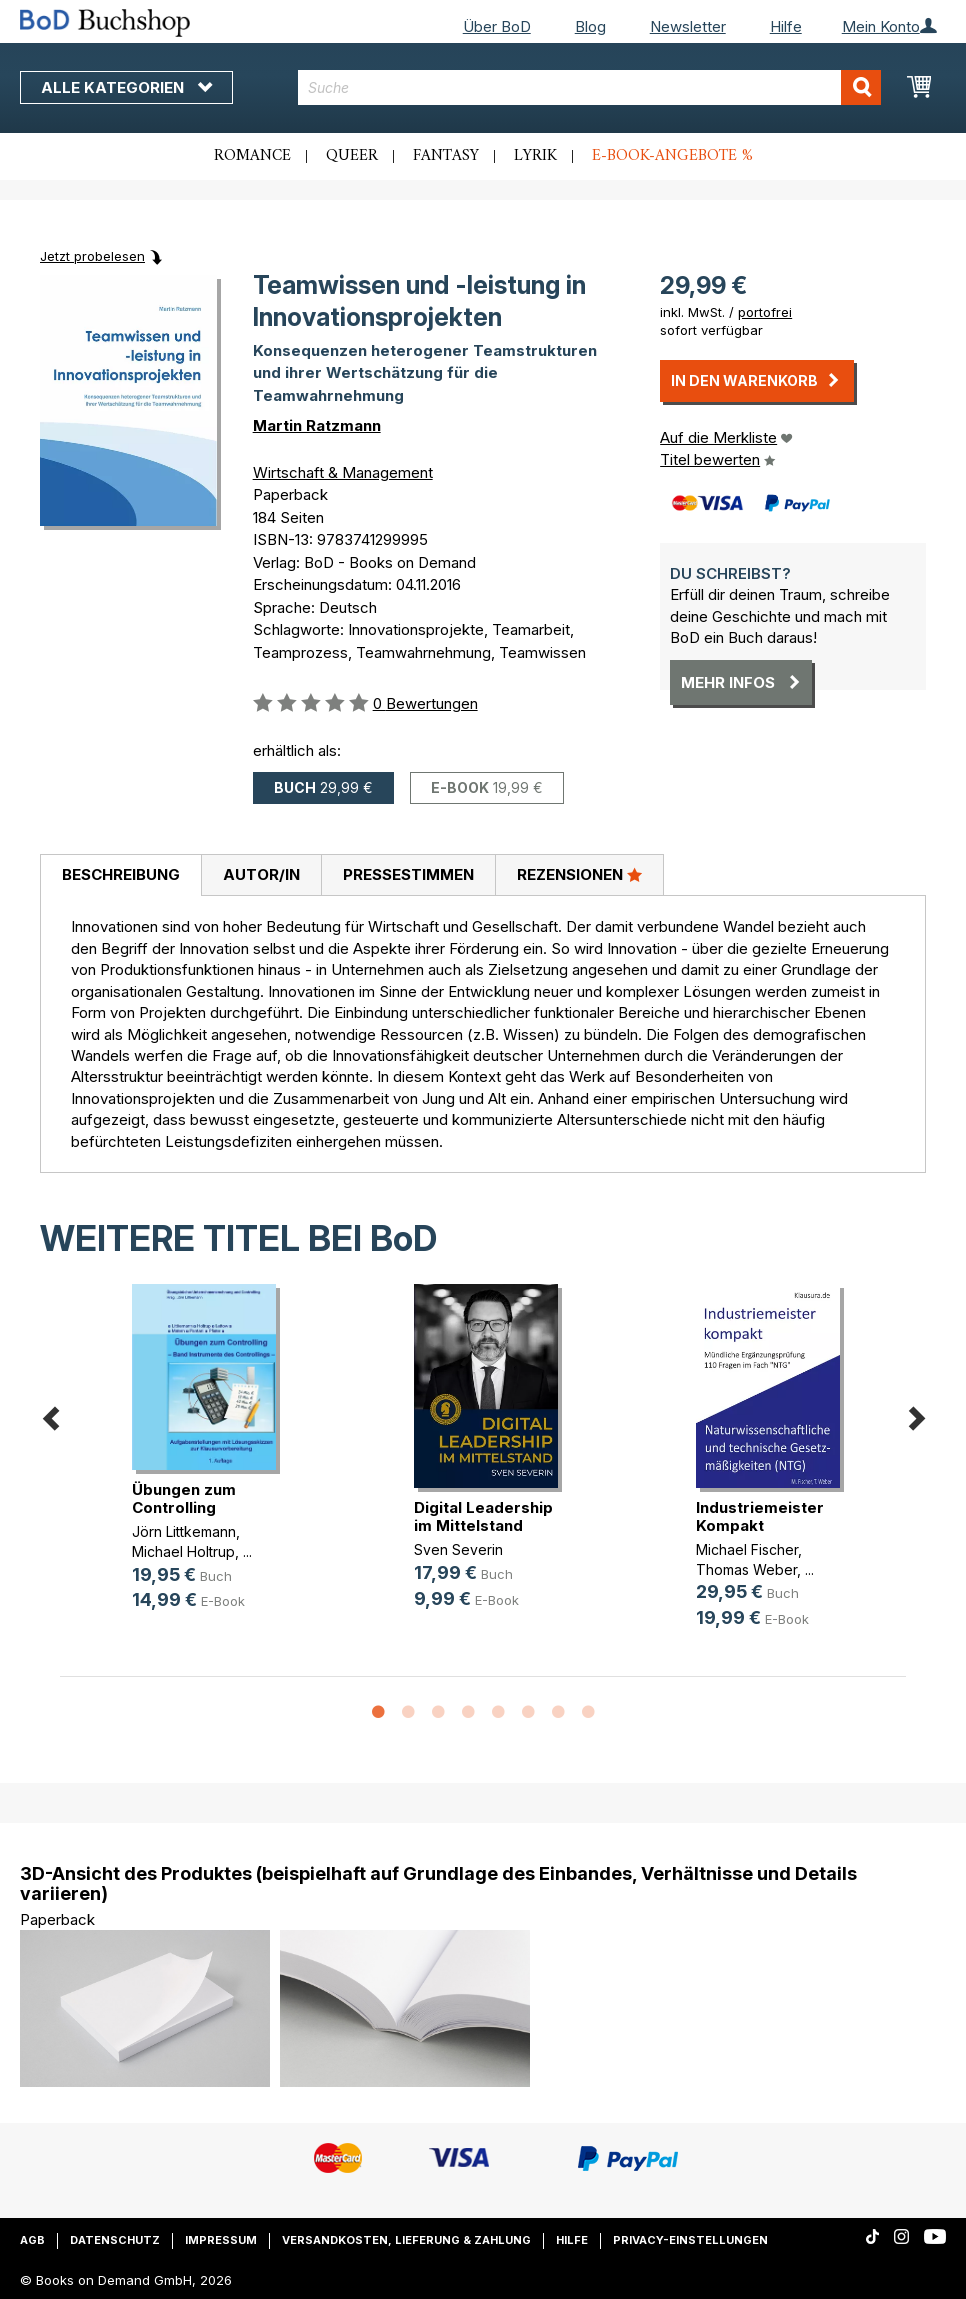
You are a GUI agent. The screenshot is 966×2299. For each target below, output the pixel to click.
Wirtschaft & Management (343, 472)
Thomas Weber (746, 1569)
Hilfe (786, 26)
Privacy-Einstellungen (690, 2240)
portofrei (765, 312)
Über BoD (497, 26)
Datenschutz (115, 2240)
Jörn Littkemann (184, 1531)
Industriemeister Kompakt (760, 1516)
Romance (252, 156)
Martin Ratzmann (317, 425)
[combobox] (589, 87)
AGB (32, 2240)
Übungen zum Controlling (184, 1498)
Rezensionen (579, 874)
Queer (352, 156)
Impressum (221, 2240)
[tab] (120, 876)
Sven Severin (458, 1549)
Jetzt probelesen (92, 256)
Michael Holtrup (183, 1551)
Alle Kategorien (126, 87)
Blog (590, 26)
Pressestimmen (408, 874)
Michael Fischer (747, 1549)
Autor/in (261, 874)
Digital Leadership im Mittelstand (483, 1516)
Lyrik (535, 156)
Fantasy (446, 156)
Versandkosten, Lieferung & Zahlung (406, 2240)
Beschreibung (121, 874)
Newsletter (688, 26)
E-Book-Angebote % (672, 156)
